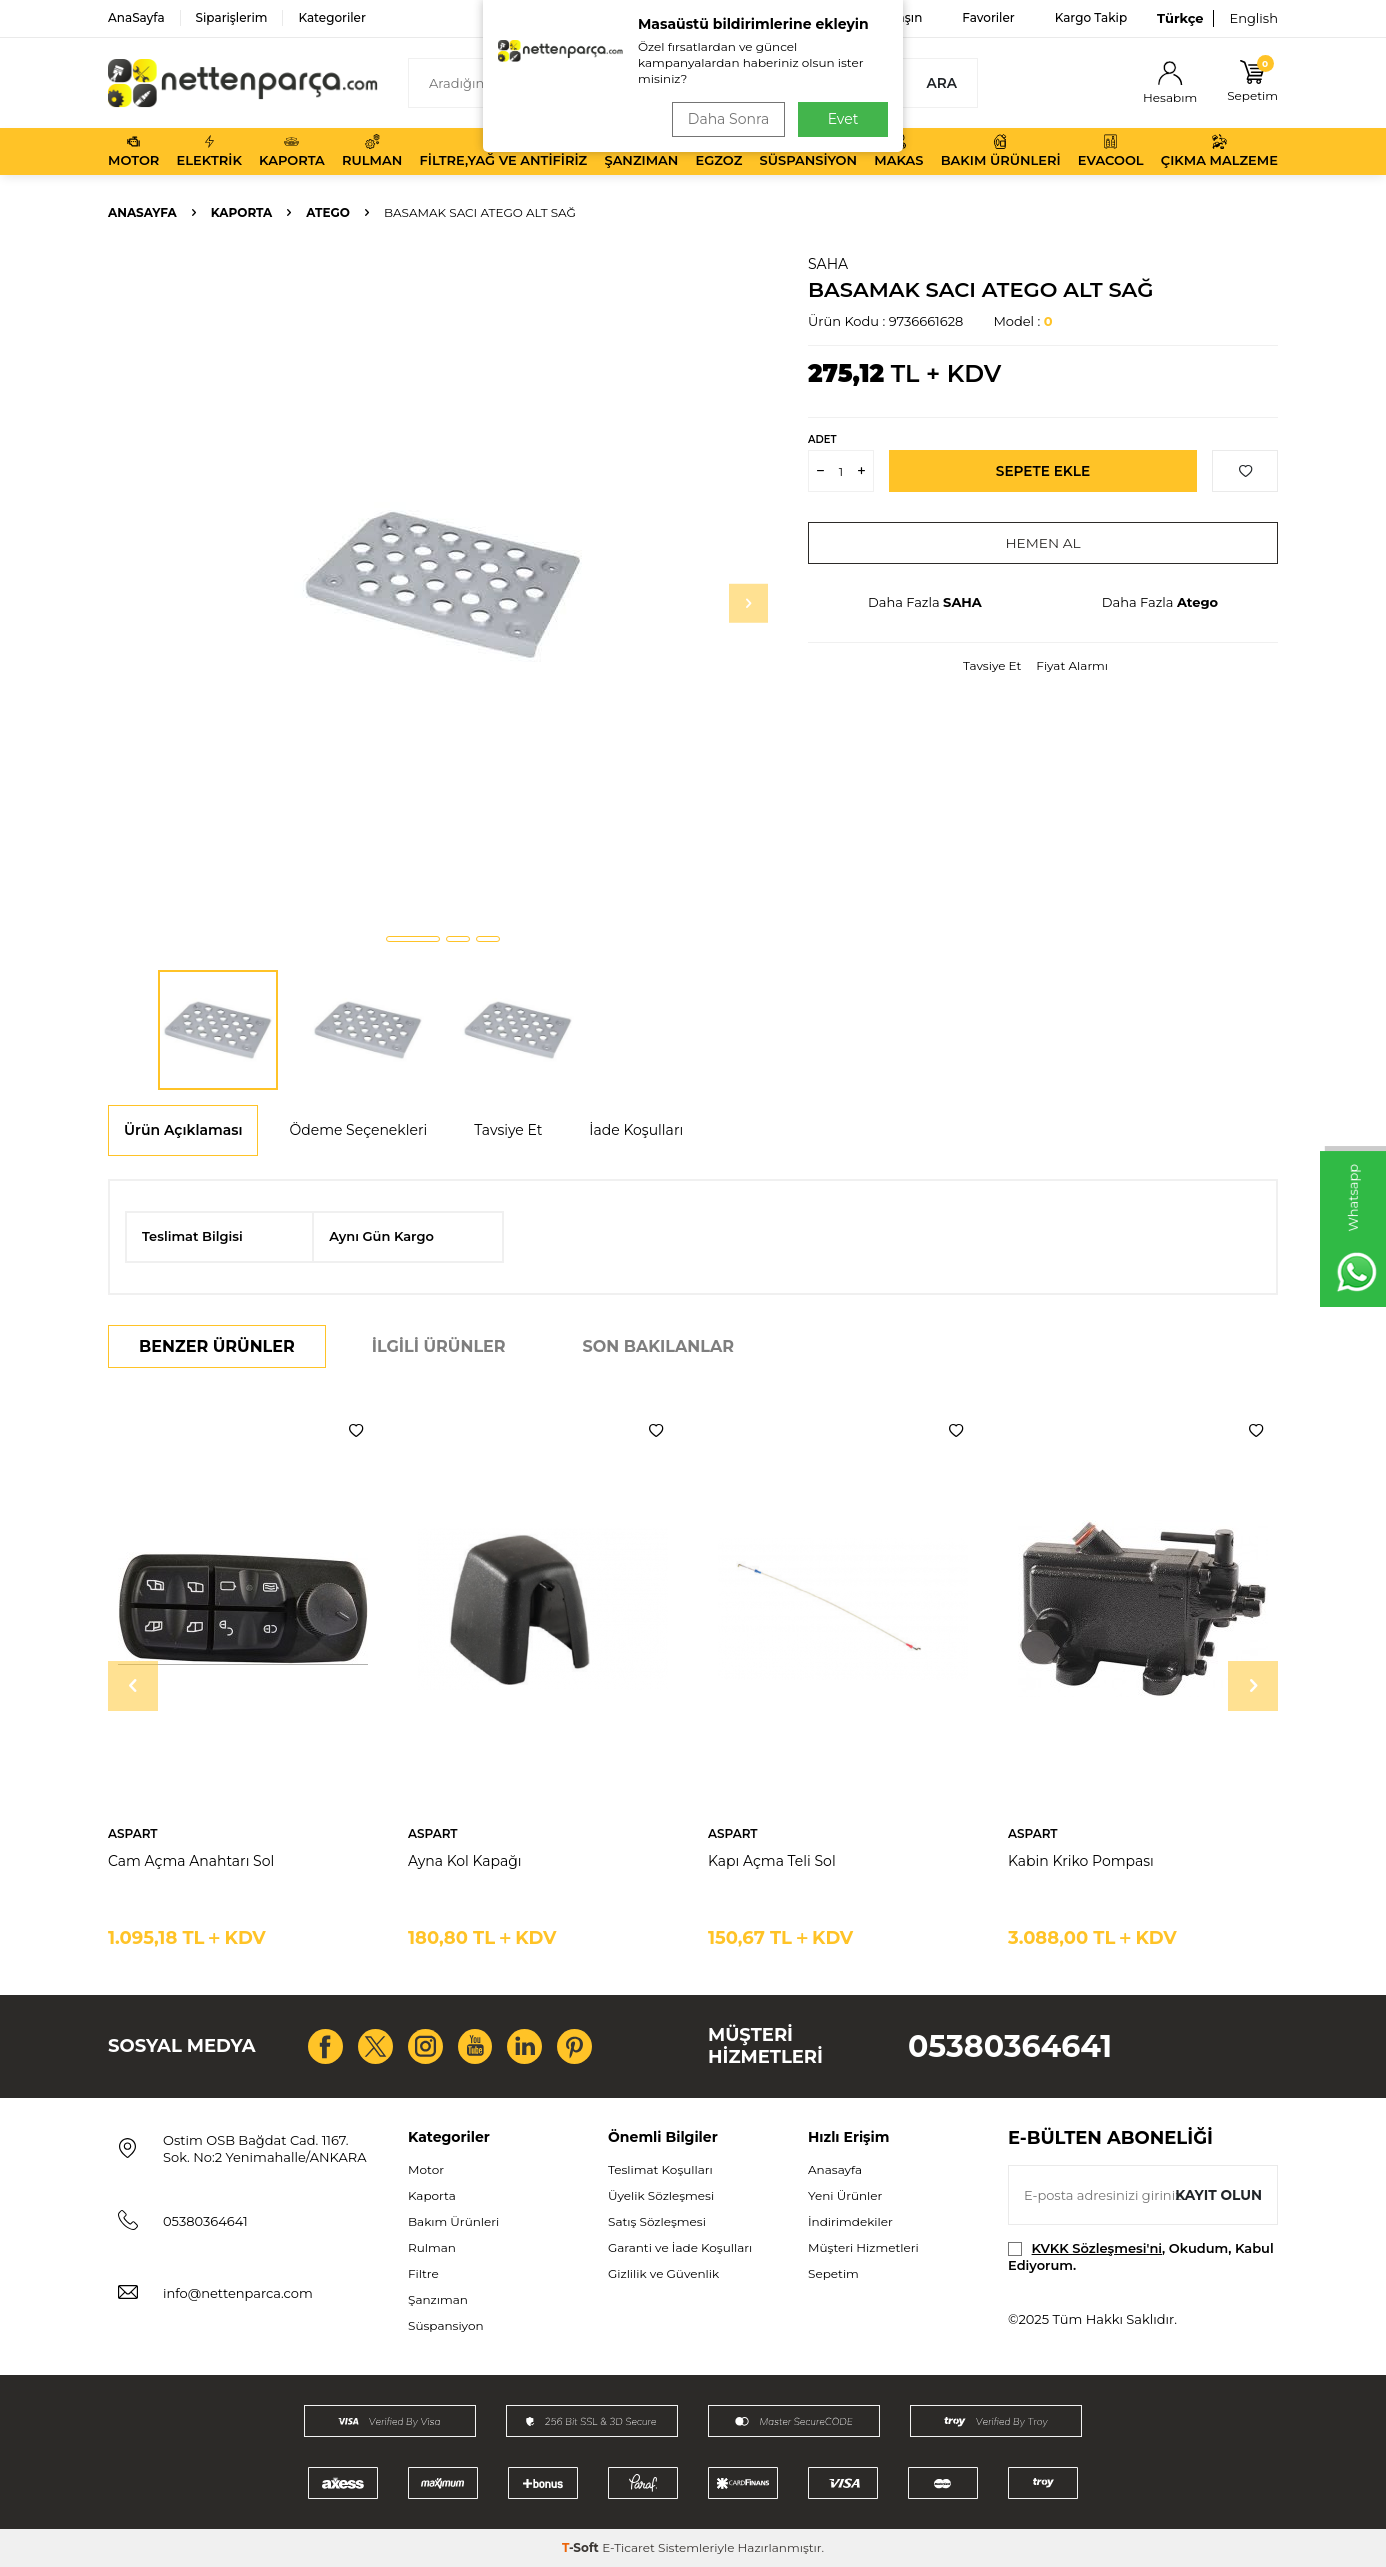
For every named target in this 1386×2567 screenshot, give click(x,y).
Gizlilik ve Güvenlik (663, 2273)
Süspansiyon (809, 151)
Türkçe (1180, 18)
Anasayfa (142, 212)
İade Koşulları (636, 1130)
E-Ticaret (628, 2547)
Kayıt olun (1217, 2194)
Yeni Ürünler (845, 2195)
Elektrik (209, 151)
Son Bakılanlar (658, 1346)
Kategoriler (331, 17)
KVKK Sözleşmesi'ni (1097, 2248)
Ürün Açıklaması (183, 1130)
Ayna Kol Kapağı (465, 1861)
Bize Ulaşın (889, 17)
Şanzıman (641, 151)
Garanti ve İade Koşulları (680, 2247)
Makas (898, 151)
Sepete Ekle (1043, 471)
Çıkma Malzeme (1219, 151)
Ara (941, 83)
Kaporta (292, 151)
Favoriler (988, 17)
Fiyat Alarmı (1072, 665)
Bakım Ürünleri (1001, 151)
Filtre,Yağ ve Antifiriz (503, 151)
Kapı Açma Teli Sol (772, 1861)
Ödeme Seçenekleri (358, 1130)
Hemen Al (1043, 543)
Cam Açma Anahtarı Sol (191, 1861)
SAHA (828, 264)
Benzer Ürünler (217, 1346)
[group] (443, 586)
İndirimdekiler (850, 2221)
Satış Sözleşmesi (657, 2221)
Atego (328, 212)
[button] (413, 939)
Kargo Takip (1091, 17)
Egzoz (719, 151)
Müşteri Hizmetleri (863, 2247)
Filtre (423, 2273)
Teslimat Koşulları (660, 2169)
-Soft (582, 2547)
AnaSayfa (136, 17)
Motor (133, 151)
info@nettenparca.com (238, 2293)
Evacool (1111, 151)
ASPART (133, 1833)
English (1253, 18)
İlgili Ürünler (439, 1346)
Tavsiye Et (992, 665)
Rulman (372, 151)
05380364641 (1010, 2046)
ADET (822, 439)
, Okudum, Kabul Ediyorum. (1141, 2256)
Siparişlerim (232, 17)
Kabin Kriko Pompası (1081, 1861)
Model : (1022, 321)
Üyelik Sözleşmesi (661, 2195)
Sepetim (833, 2273)
